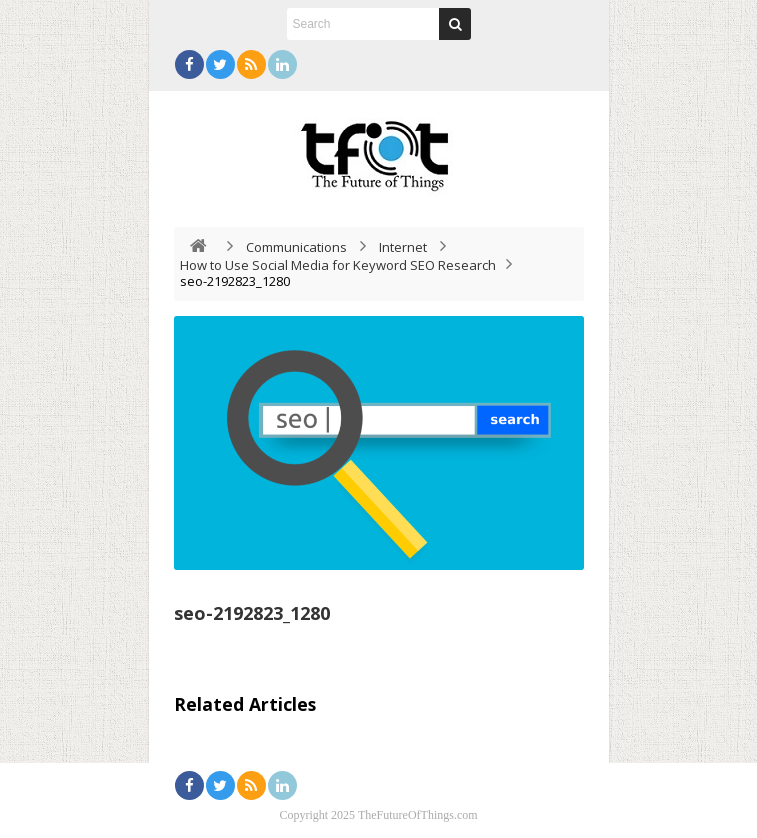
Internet (403, 247)
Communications (296, 247)
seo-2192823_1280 (252, 613)
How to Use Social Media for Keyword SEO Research (338, 265)
